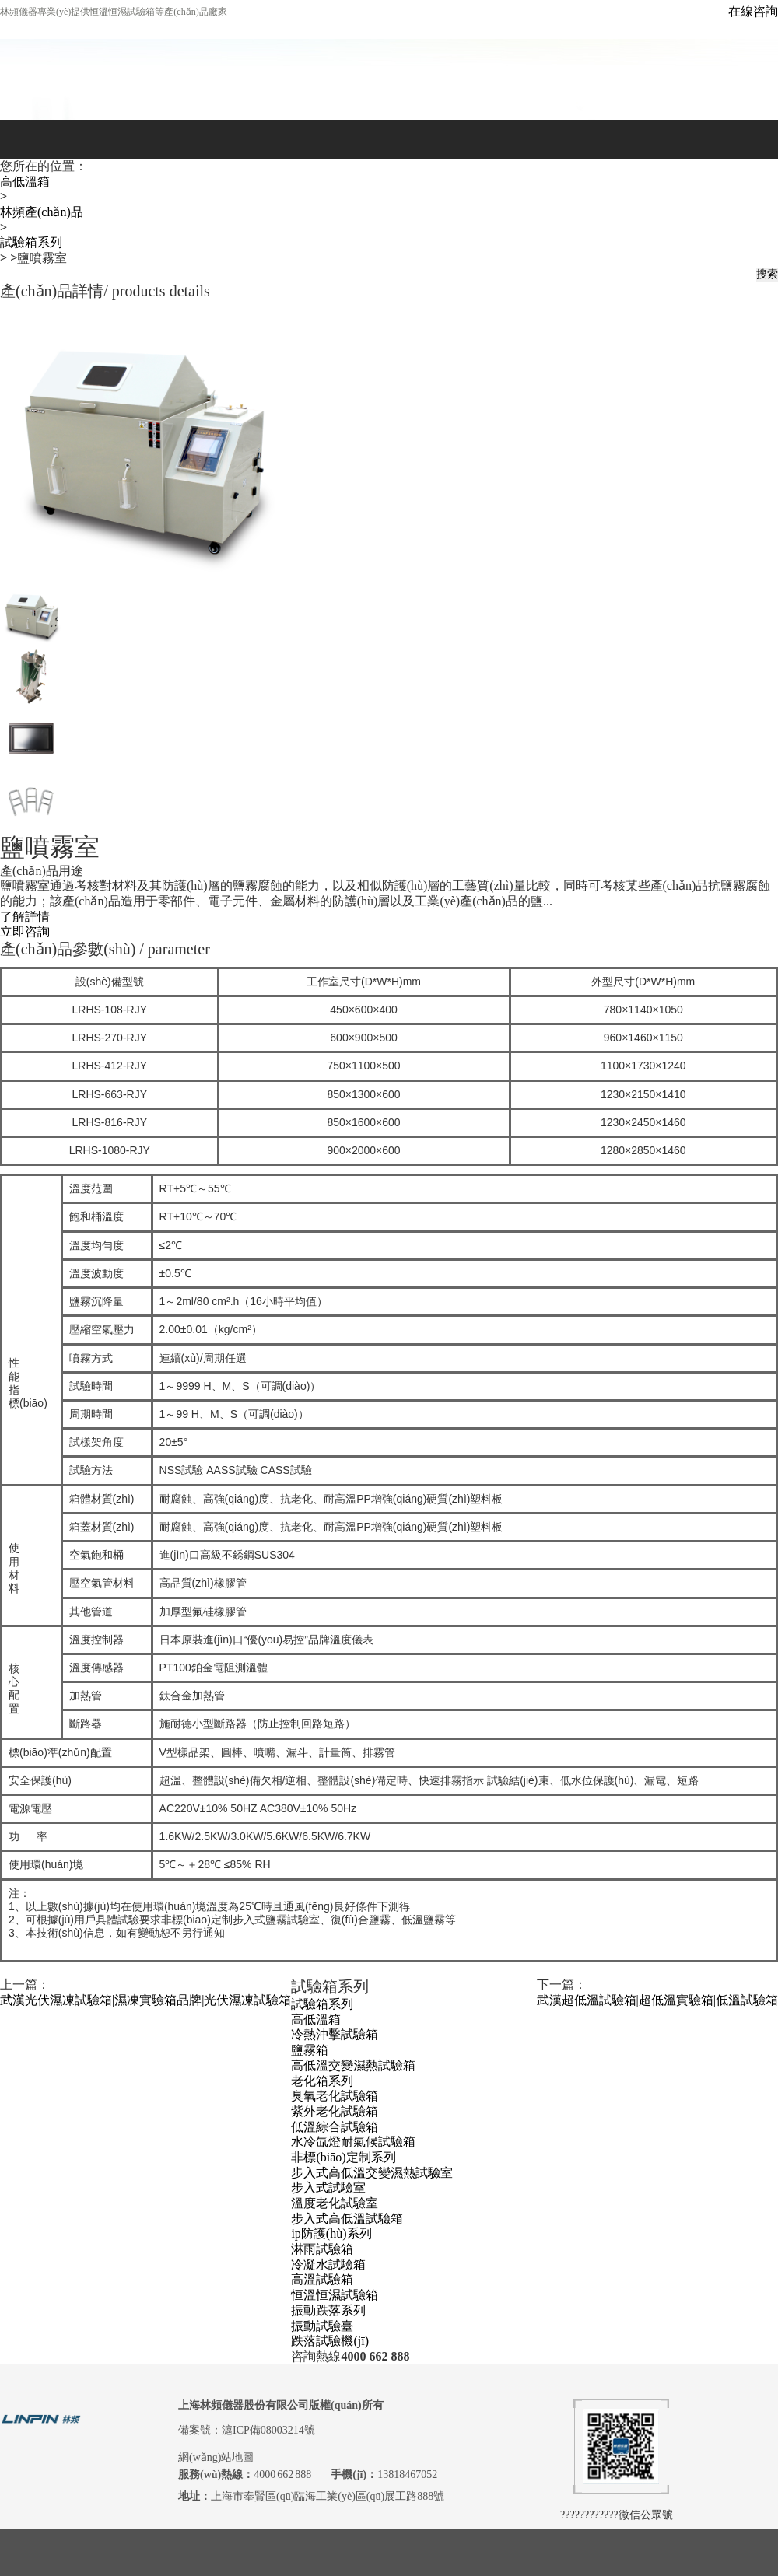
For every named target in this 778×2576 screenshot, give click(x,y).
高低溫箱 (25, 181)
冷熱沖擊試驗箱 (334, 2034)
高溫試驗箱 (322, 2279)
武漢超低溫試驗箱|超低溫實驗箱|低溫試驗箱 (657, 2000)
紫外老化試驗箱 (334, 2111)
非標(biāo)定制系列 (343, 2157)
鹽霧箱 (309, 2049)
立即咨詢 (25, 931)
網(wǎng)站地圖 (216, 2457)
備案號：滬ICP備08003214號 (246, 2430)
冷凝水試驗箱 (328, 2264)
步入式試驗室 (328, 2187)
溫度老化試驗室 (334, 2203)
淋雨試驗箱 (322, 2249)
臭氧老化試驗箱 (334, 2095)
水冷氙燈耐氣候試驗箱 (353, 2141)
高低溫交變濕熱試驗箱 (353, 2065)
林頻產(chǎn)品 (41, 212)
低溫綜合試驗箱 (334, 2126)
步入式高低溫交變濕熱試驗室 (372, 2172)
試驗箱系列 (31, 242)
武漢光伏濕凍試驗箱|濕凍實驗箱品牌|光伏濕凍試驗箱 (145, 2000)
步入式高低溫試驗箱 (347, 2218)
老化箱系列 (322, 2080)
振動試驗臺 (322, 2325)
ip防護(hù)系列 (331, 2233)
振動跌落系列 (328, 2310)
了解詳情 (25, 916)
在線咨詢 (753, 11)
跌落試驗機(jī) (330, 2340)
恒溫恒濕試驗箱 (334, 2294)
